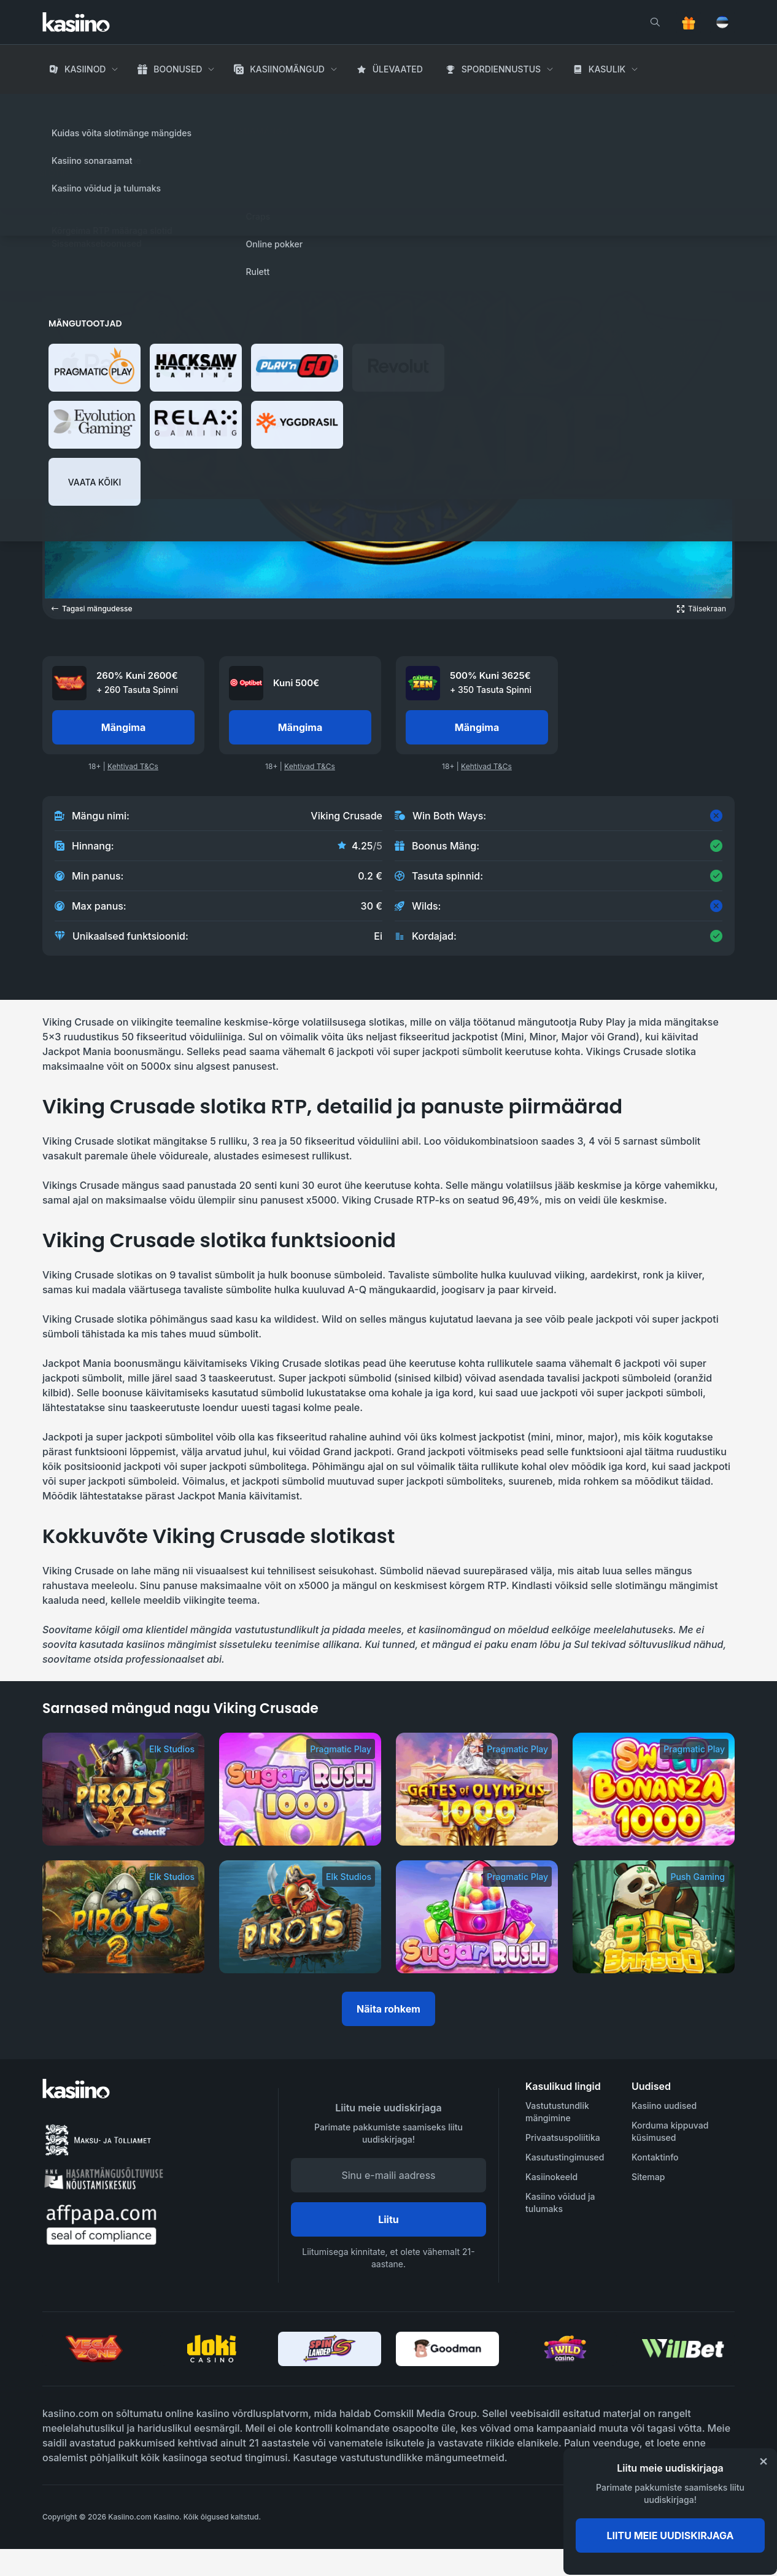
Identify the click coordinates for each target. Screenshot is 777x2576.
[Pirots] (300, 1916)
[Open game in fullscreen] (701, 609)
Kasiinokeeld (551, 2177)
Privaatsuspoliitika (562, 2137)
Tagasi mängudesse (92, 608)
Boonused (177, 69)
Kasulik (607, 69)
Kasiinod (85, 69)
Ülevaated (398, 69)
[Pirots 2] (123, 1916)
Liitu (388, 2219)
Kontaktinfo (655, 2157)
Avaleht (59, 104)
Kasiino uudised (664, 2105)
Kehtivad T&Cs (132, 766)
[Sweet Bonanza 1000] (654, 1789)
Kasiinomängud (287, 69)
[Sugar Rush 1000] (300, 1789)
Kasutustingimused (564, 2157)
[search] (655, 22)
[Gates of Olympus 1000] (477, 1789)
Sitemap (648, 2177)
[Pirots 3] (123, 1789)
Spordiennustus (501, 69)
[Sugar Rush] (477, 1916)
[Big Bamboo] (654, 1916)
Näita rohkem (388, 2009)
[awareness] (685, 2517)
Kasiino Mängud (126, 104)
